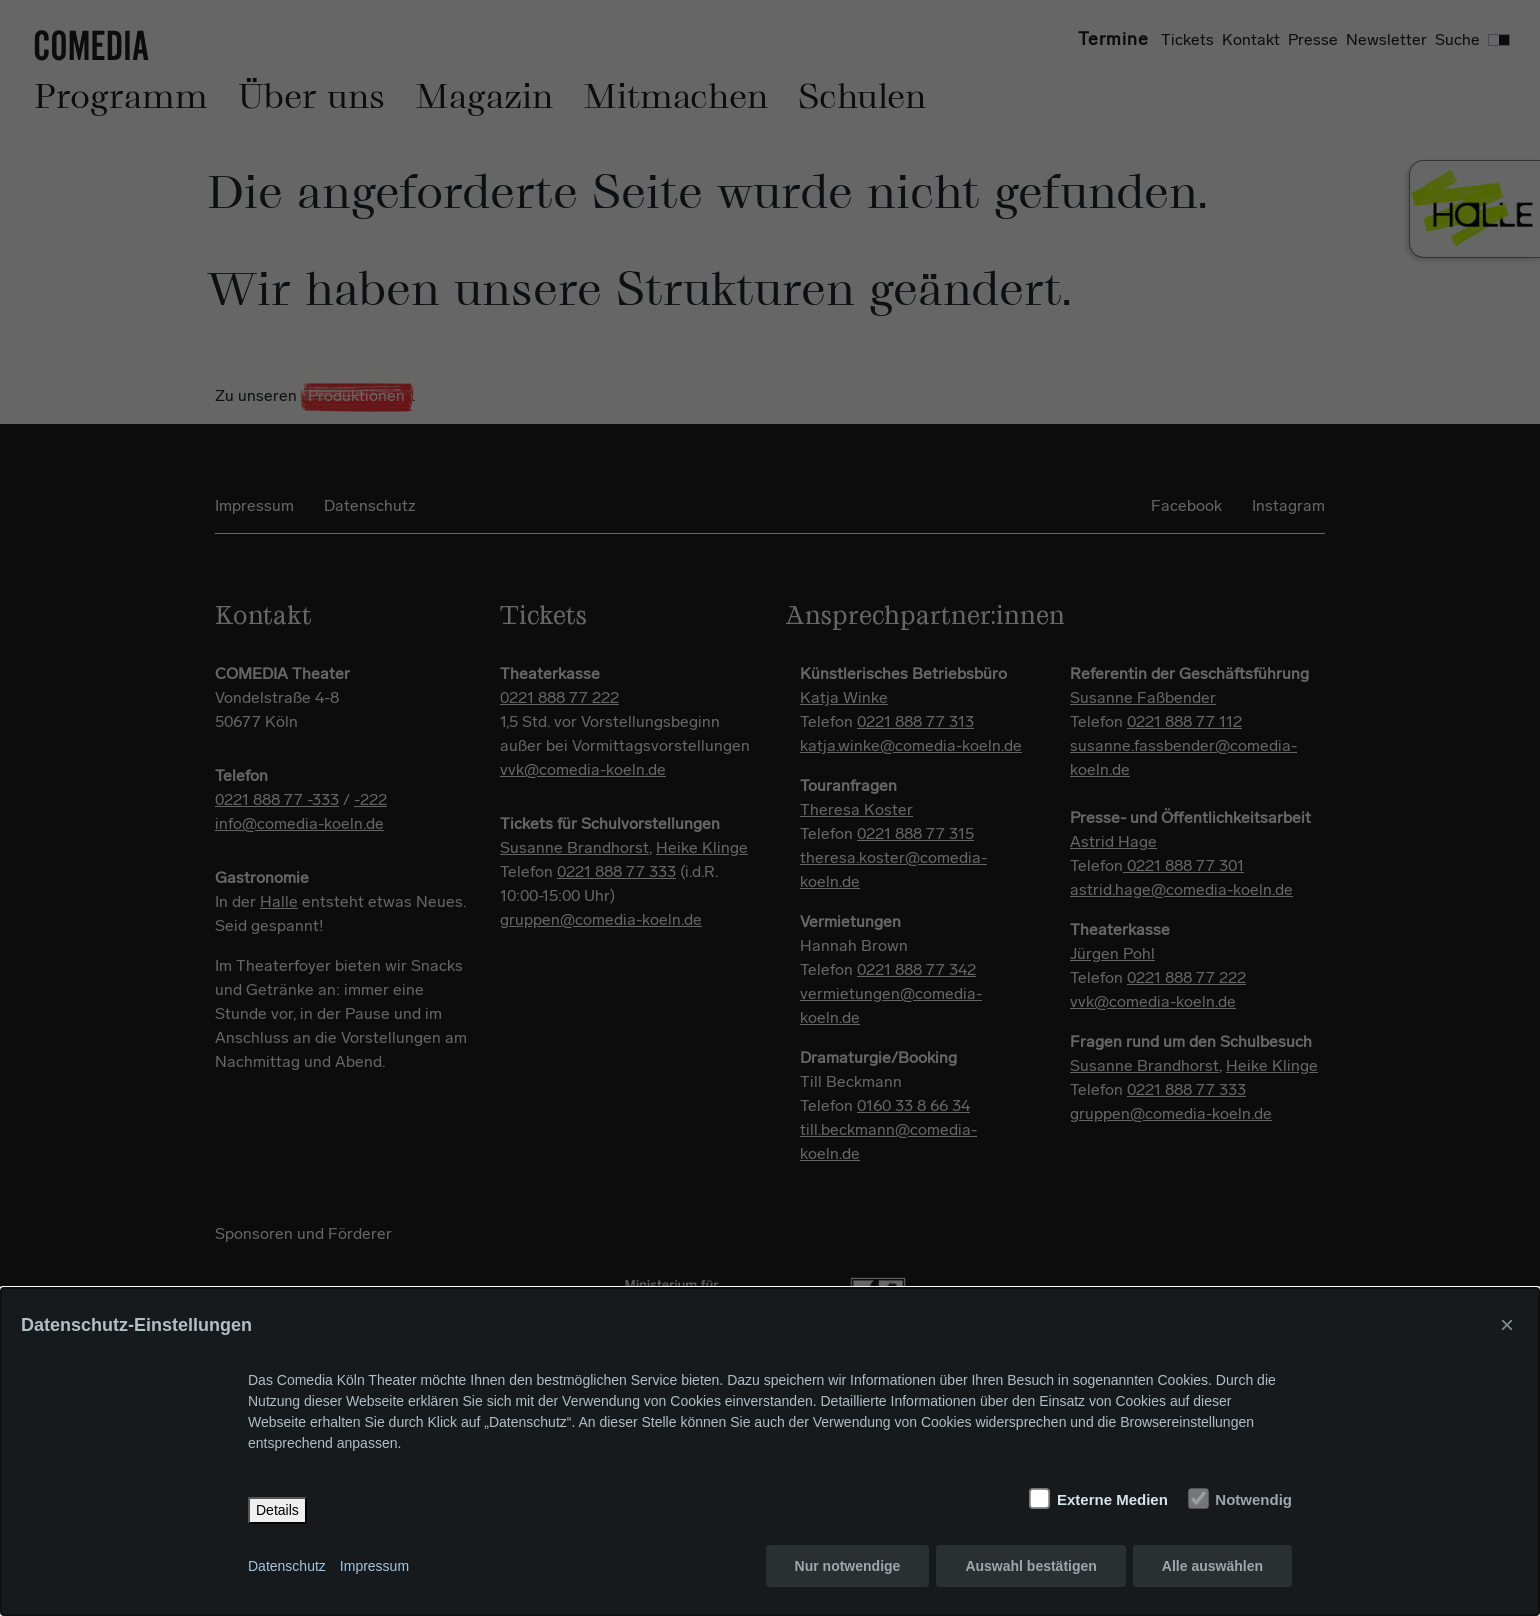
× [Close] (1507, 1324)
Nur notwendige (848, 1566)
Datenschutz (287, 1566)
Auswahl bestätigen (1030, 1566)
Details (277, 1510)
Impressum (374, 1566)
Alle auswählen (1212, 1566)
